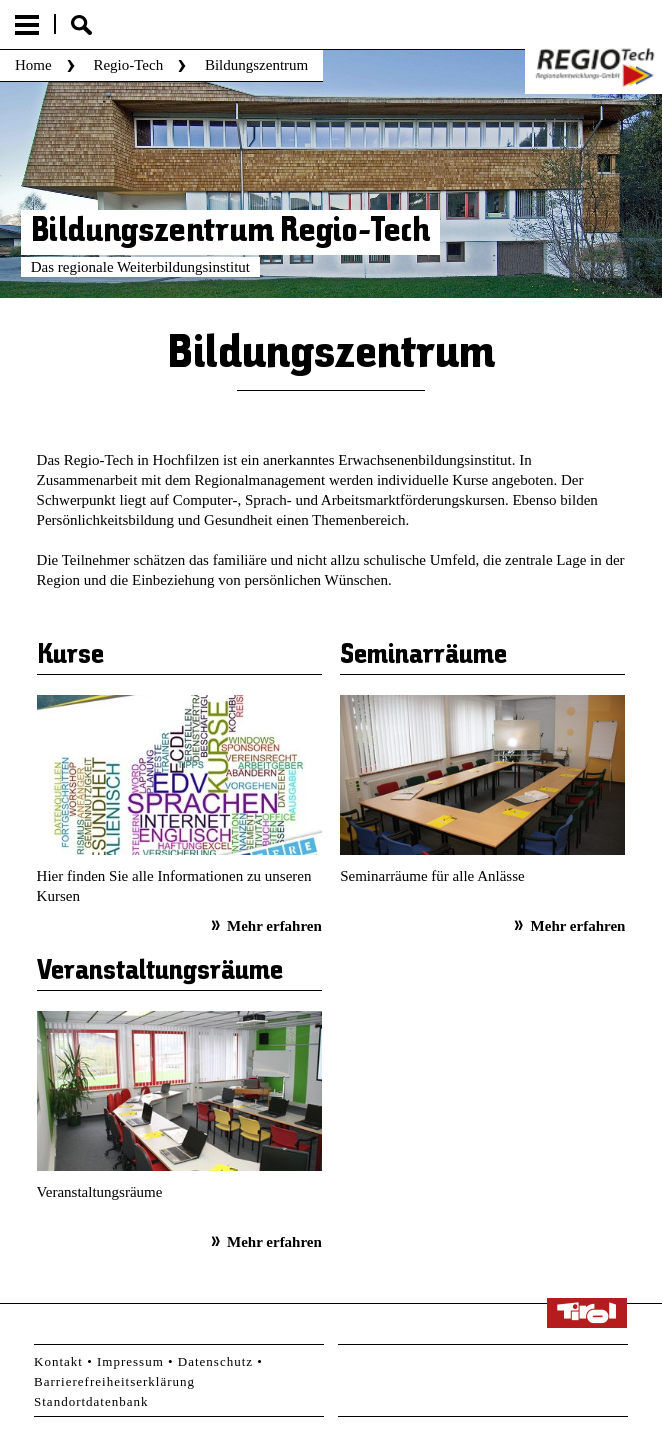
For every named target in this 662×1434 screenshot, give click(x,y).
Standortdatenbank (91, 1401)
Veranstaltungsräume (160, 972)
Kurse (70, 656)
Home (33, 65)
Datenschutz (215, 1361)
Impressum (130, 1361)
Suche (81, 25)
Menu (27, 25)
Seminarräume (423, 656)
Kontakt (58, 1361)
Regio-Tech (128, 65)
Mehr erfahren (274, 926)
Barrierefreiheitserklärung (114, 1381)
